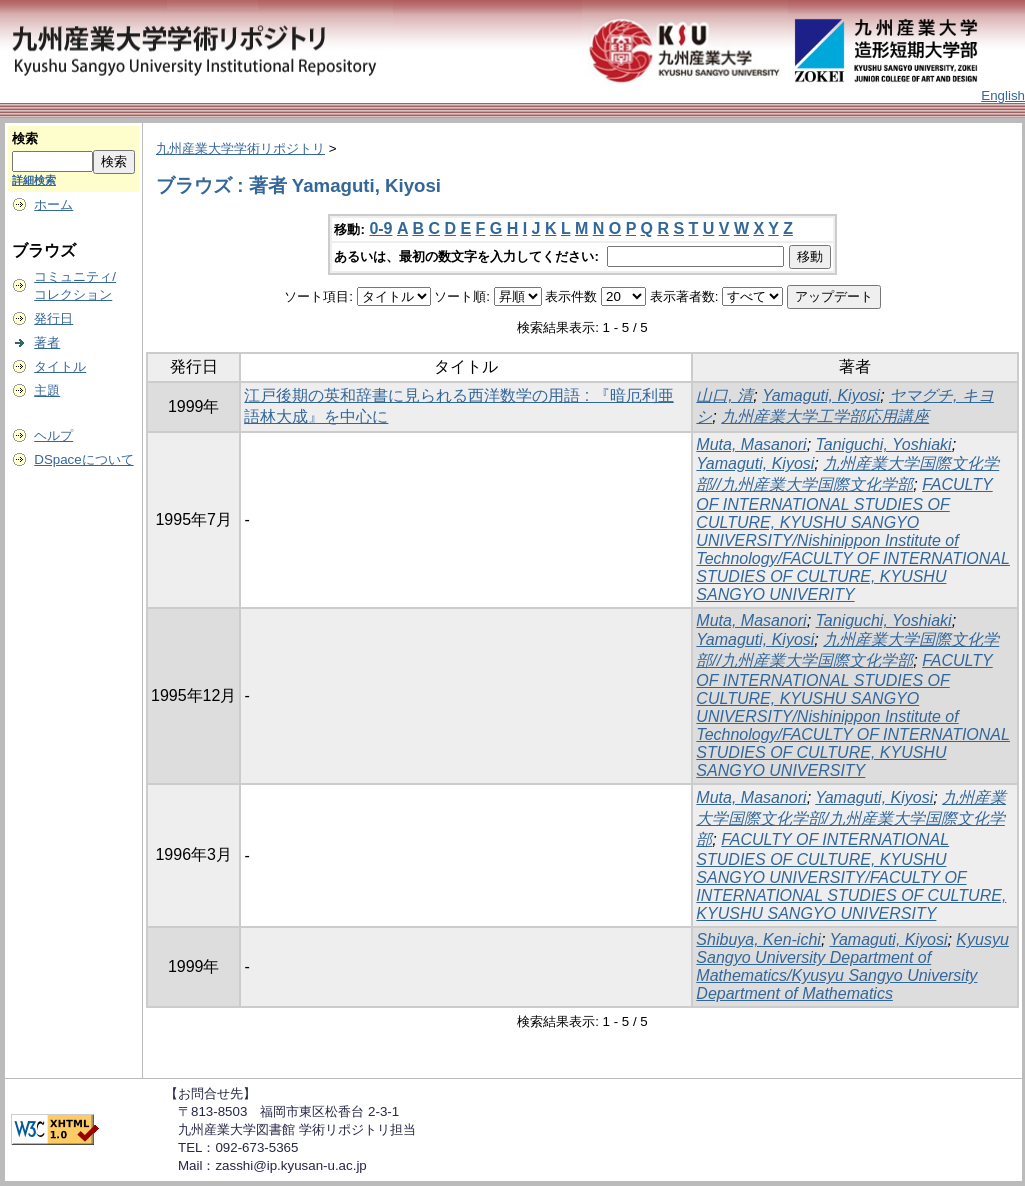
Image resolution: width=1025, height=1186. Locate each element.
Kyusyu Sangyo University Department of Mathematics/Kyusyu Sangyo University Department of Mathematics (852, 966)
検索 (25, 138)
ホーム (53, 204)
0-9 (380, 228)
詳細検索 (34, 180)
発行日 (53, 318)
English (1003, 95)
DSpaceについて (83, 459)
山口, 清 (724, 395)
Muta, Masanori (751, 444)
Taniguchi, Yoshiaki (884, 444)
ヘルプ (53, 435)
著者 (47, 342)
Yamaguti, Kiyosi (821, 395)
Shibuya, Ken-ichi (758, 939)
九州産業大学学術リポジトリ (240, 148)
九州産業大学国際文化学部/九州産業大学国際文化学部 (851, 818)
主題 (47, 390)
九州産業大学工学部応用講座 (825, 416)
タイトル (60, 366)
